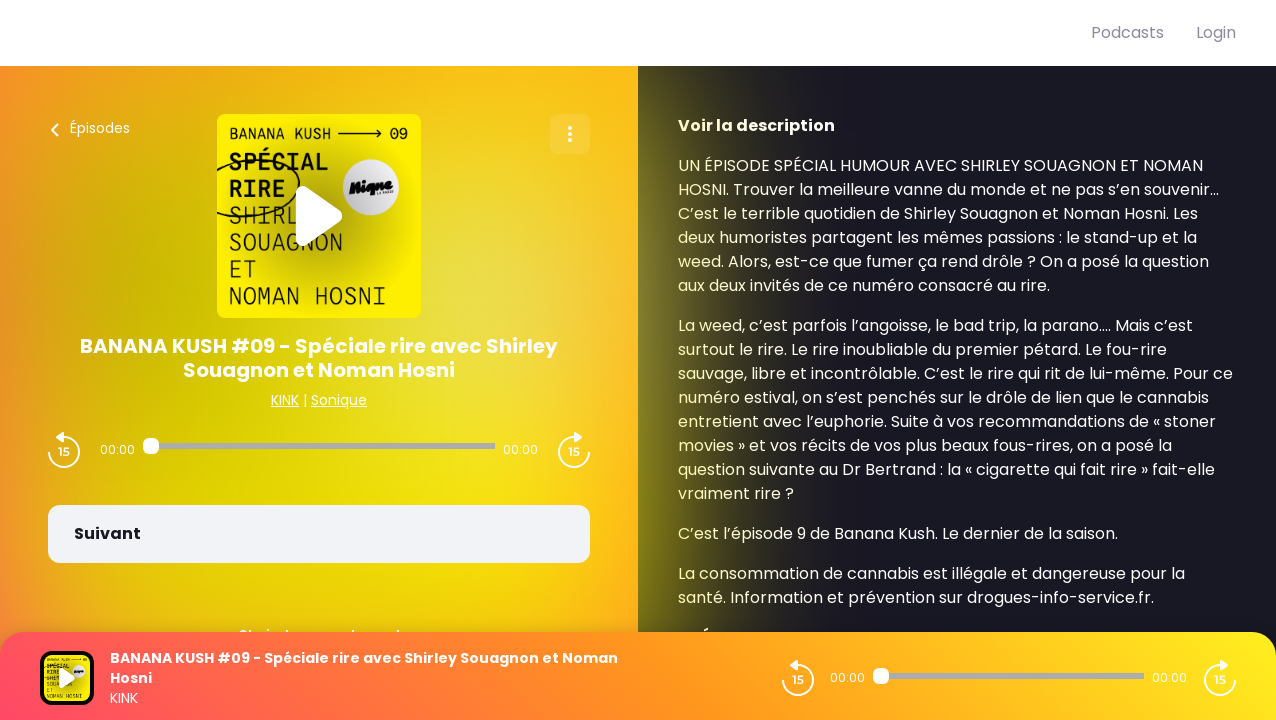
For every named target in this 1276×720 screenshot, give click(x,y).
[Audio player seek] (319, 446)
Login (1216, 32)
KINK (285, 400)
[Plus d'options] (570, 134)
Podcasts (1127, 32)
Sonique (339, 400)
